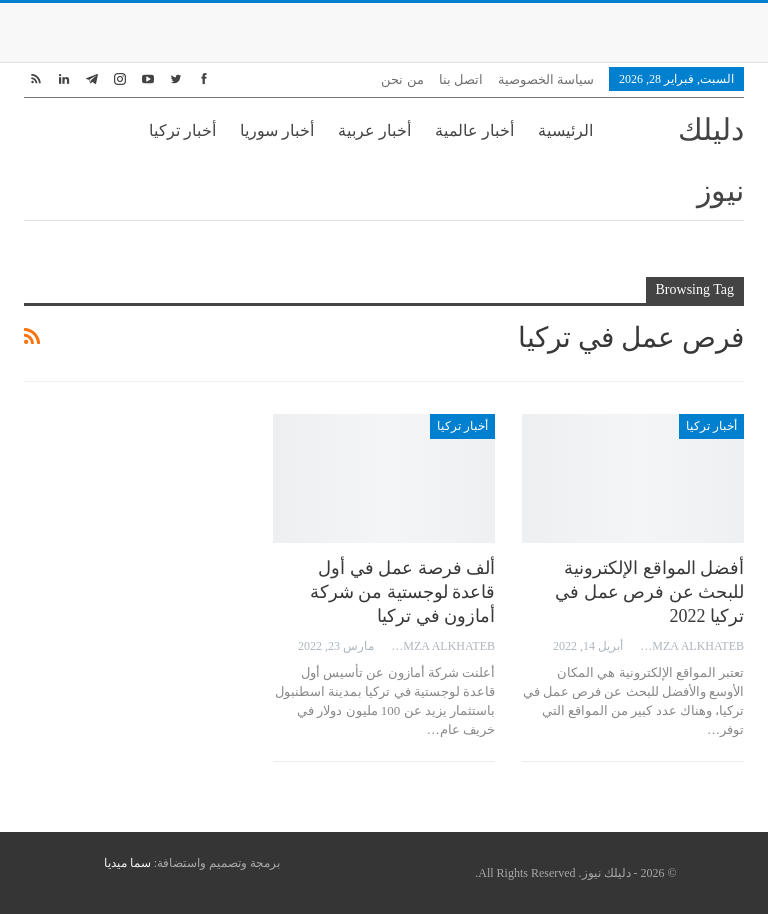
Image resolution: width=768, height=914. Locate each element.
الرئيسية (565, 130)
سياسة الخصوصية (546, 79)
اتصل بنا (461, 79)
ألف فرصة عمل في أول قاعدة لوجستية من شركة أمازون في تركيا (403, 592)
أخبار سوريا (277, 130)
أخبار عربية (374, 130)
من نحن (402, 79)
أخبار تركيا (182, 130)
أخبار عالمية (474, 130)
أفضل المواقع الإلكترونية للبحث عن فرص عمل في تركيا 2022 (649, 592)
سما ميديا (127, 863)
